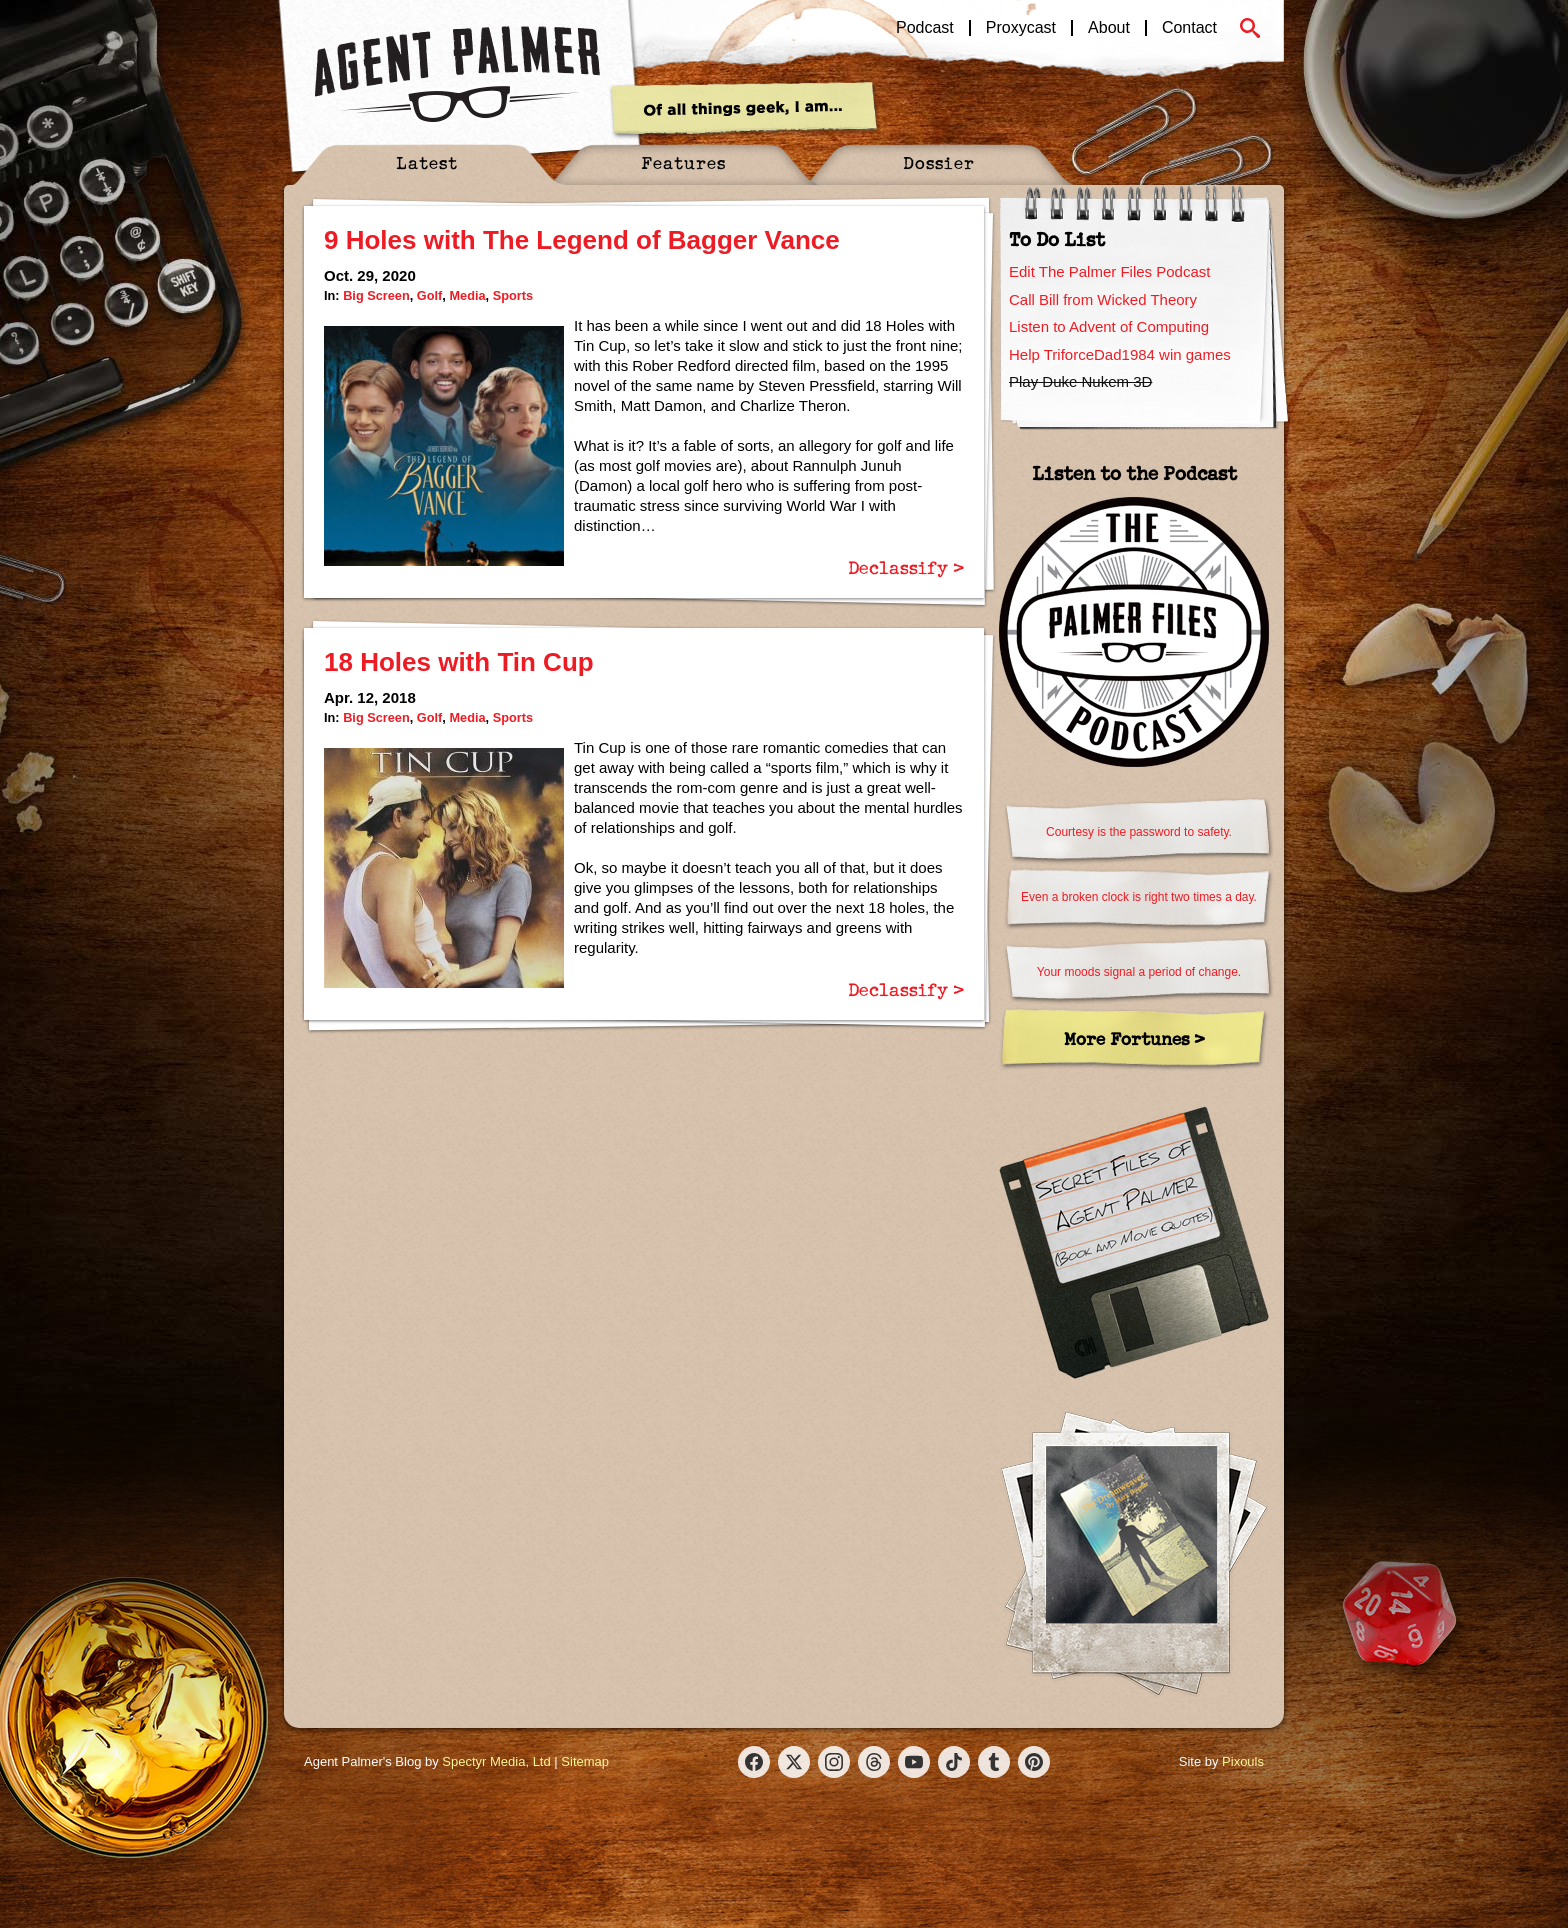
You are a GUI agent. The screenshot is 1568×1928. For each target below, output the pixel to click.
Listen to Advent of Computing (1109, 326)
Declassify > (906, 567)
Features (683, 162)
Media (467, 295)
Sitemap (585, 1761)
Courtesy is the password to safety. (1139, 832)
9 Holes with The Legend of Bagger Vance (582, 240)
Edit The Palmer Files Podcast (1109, 271)
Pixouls (1243, 1761)
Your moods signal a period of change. (1139, 972)
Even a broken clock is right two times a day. (1139, 897)
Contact (1189, 28)
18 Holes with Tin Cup (459, 662)
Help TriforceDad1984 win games (1120, 354)
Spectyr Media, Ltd (496, 1761)
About (1109, 28)
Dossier (939, 162)
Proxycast (1021, 28)
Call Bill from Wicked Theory (1103, 299)
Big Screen (376, 295)
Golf (430, 295)
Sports (513, 295)
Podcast (925, 28)
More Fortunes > (1134, 1038)
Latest (427, 162)
